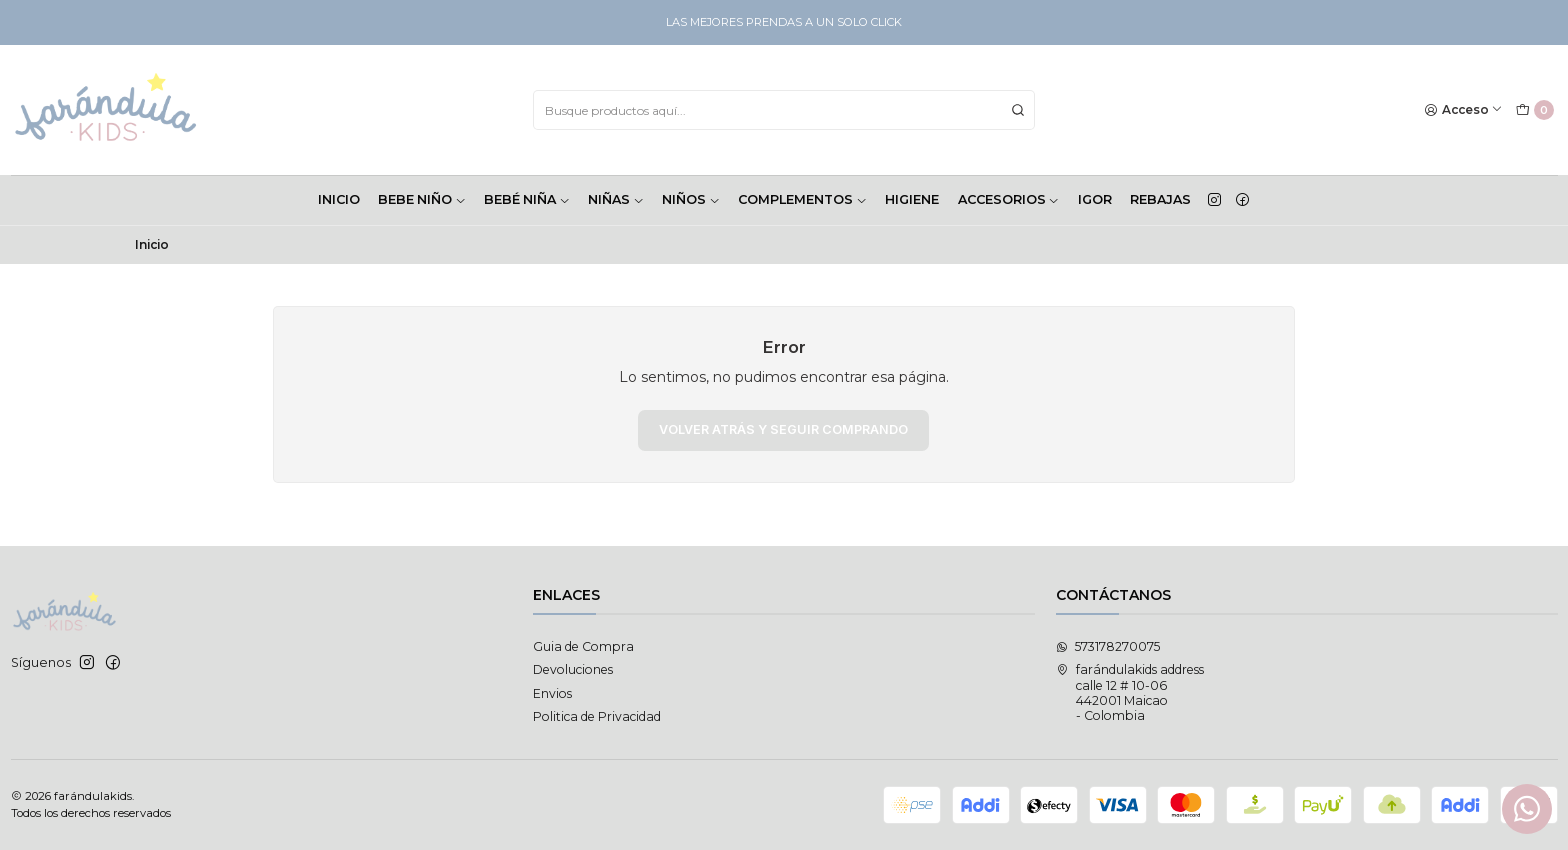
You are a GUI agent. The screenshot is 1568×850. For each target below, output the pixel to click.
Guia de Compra (583, 646)
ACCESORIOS (1009, 199)
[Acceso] (1464, 110)
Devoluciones (573, 669)
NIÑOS (691, 199)
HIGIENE (912, 199)
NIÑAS (616, 199)
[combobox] (784, 110)
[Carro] (1534, 110)
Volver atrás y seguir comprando (783, 429)
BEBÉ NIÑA (527, 199)
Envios (552, 693)
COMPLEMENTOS (802, 199)
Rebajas (1160, 199)
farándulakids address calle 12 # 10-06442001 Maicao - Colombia (1130, 692)
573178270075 (1108, 646)
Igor (1095, 199)
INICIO (339, 199)
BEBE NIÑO (422, 199)
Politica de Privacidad (597, 716)
